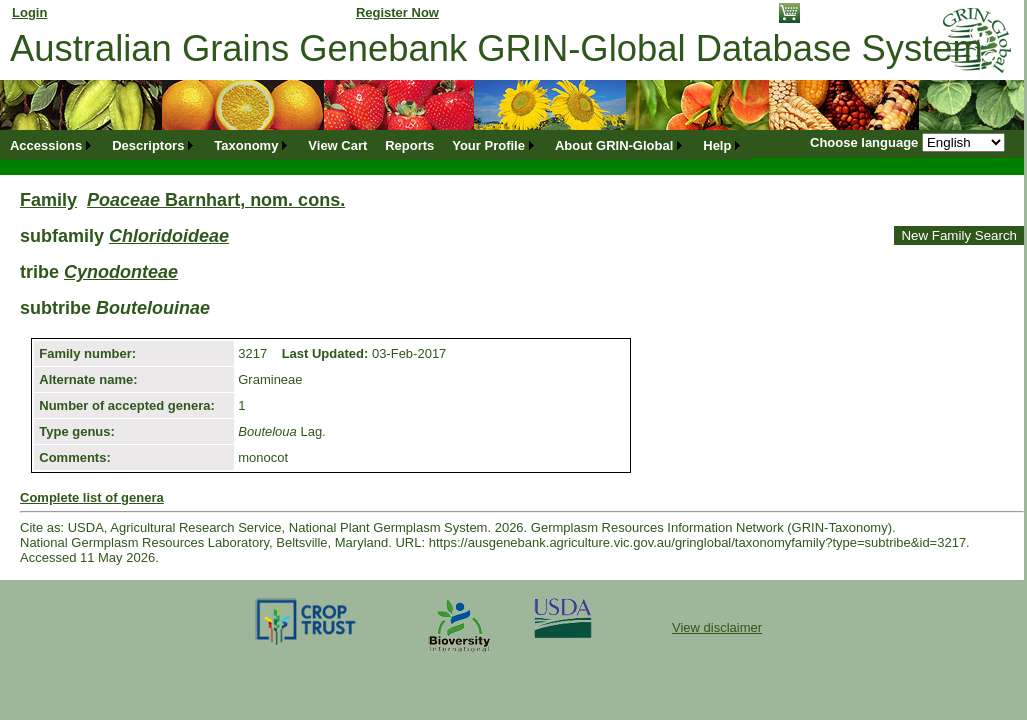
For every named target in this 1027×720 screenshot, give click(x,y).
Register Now (397, 12)
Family (48, 200)
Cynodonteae (121, 272)
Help (717, 145)
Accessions (46, 145)
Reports (409, 145)
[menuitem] (52, 145)
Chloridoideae (169, 236)
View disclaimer (717, 627)
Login (29, 12)
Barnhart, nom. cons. (216, 200)
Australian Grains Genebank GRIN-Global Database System (496, 48)
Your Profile (488, 145)
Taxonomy (246, 145)
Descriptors (148, 145)
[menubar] (376, 145)
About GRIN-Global (614, 145)
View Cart (337, 145)
